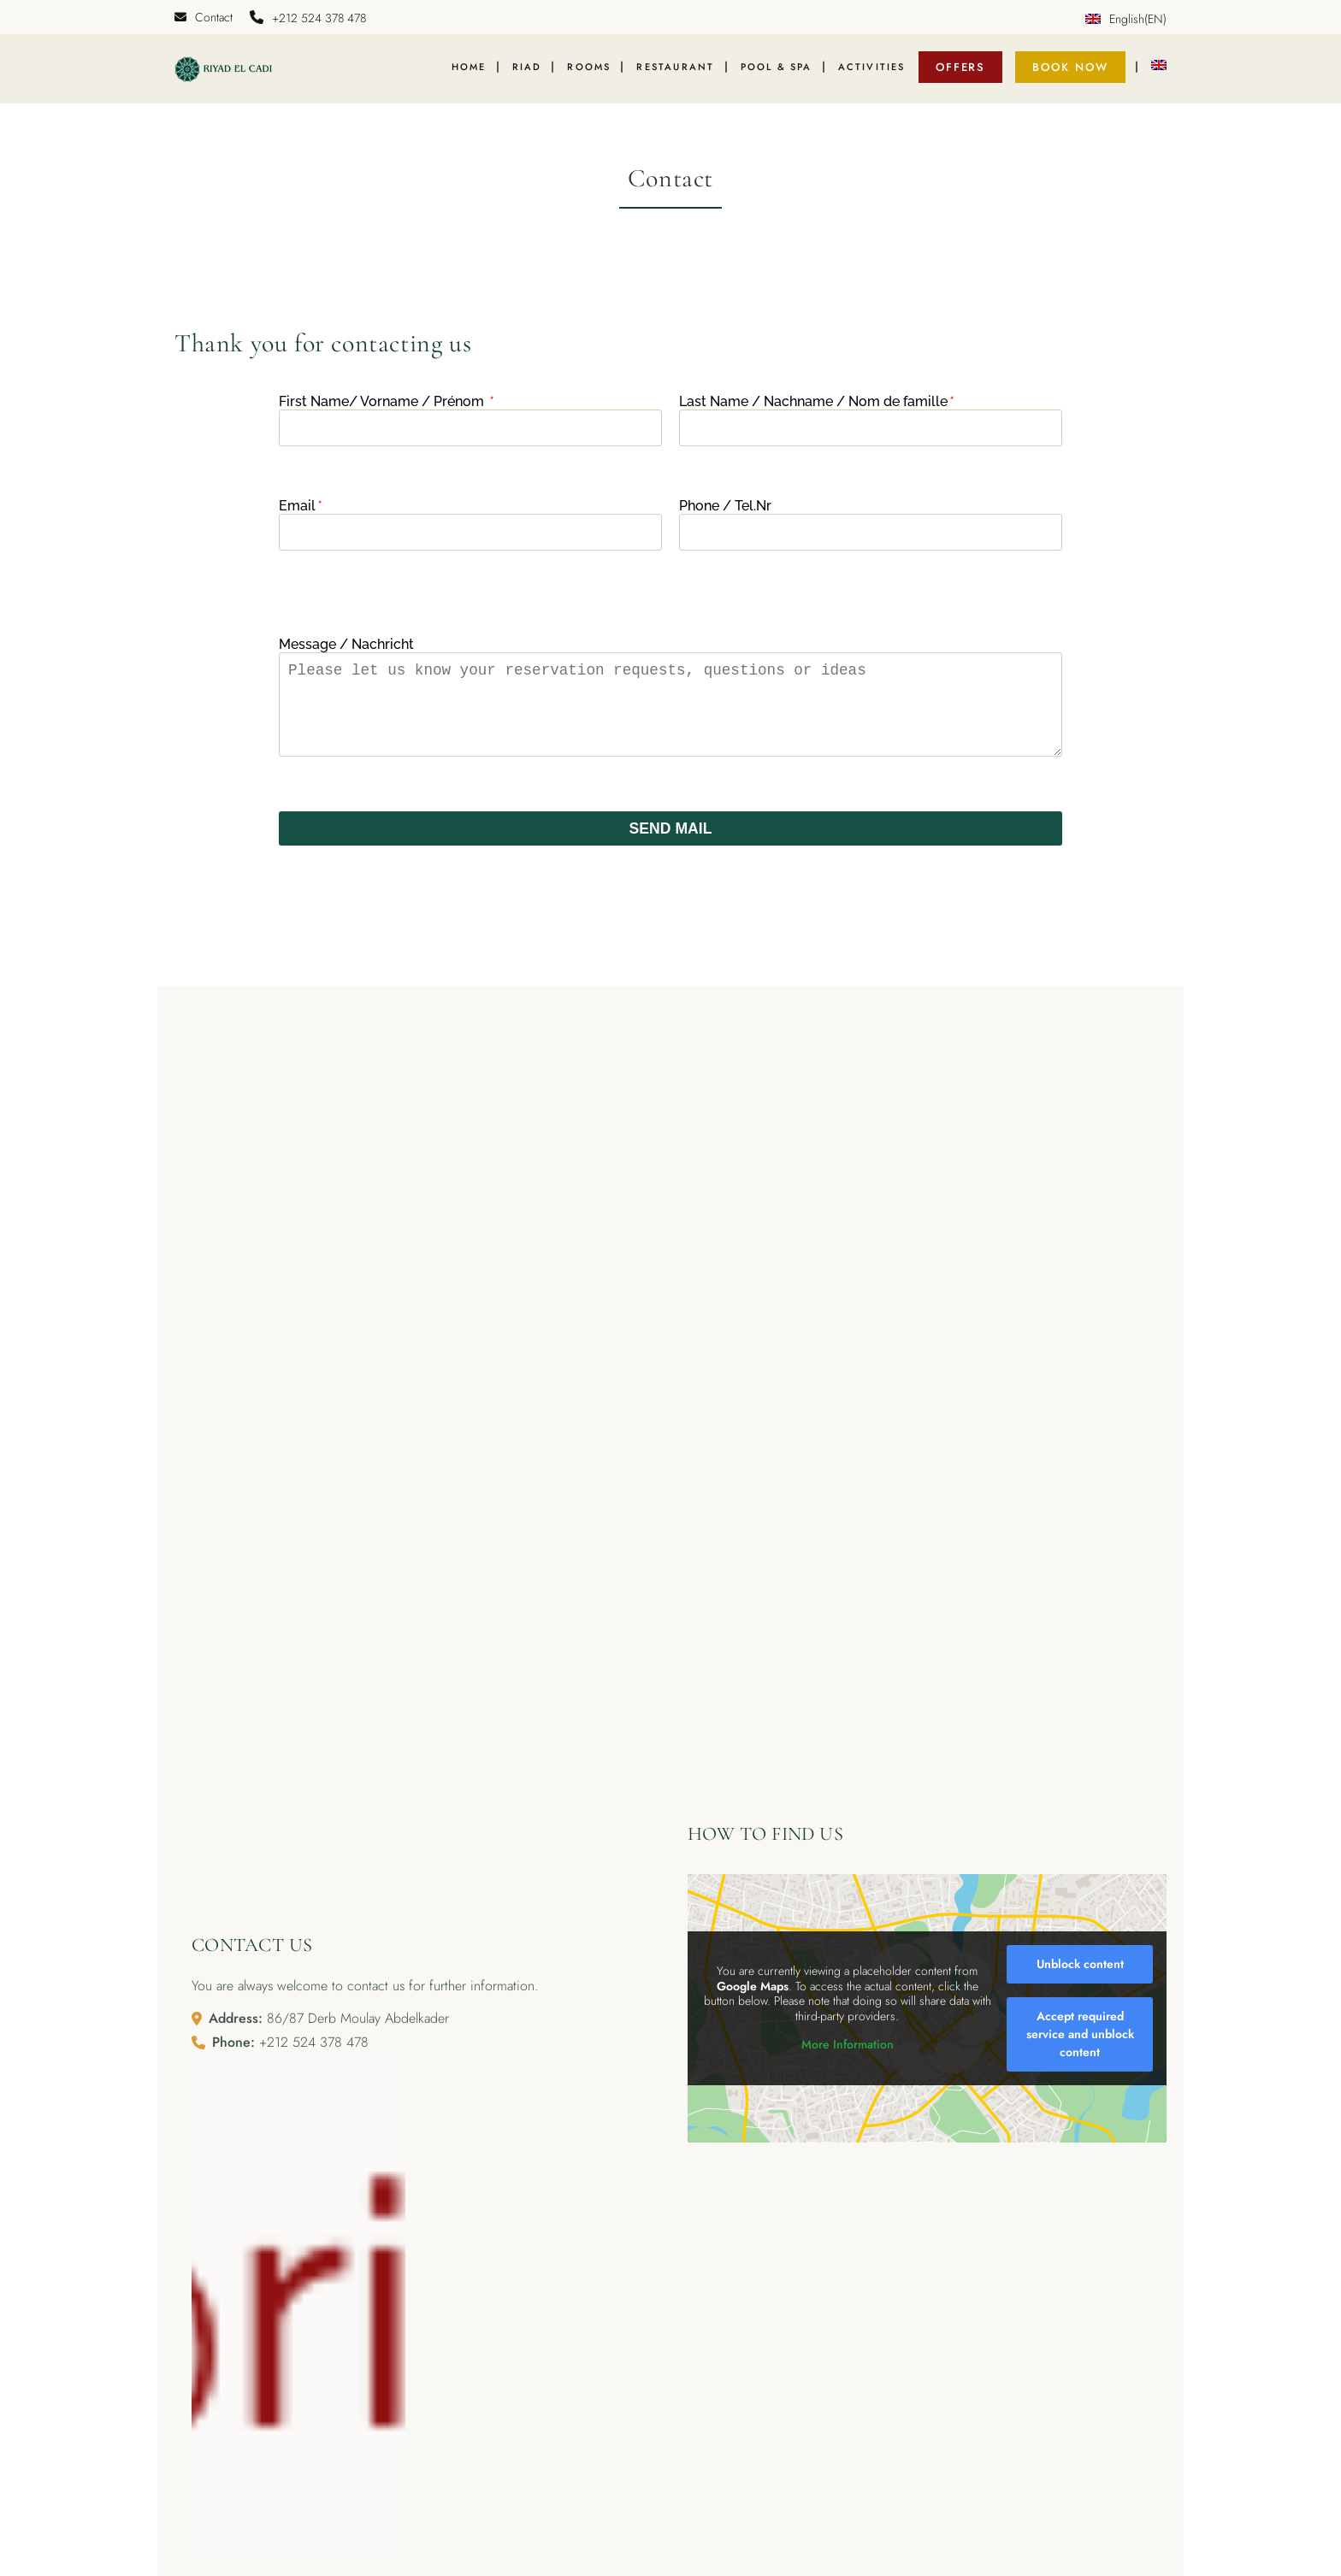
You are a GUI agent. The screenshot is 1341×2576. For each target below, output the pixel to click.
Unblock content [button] (1080, 1989)
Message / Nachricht (346, 652)
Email (299, 513)
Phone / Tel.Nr (725, 513)
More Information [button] (847, 2070)
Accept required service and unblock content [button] (1080, 2059)
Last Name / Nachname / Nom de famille (815, 409)
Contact (203, 17)
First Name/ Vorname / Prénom (385, 409)
